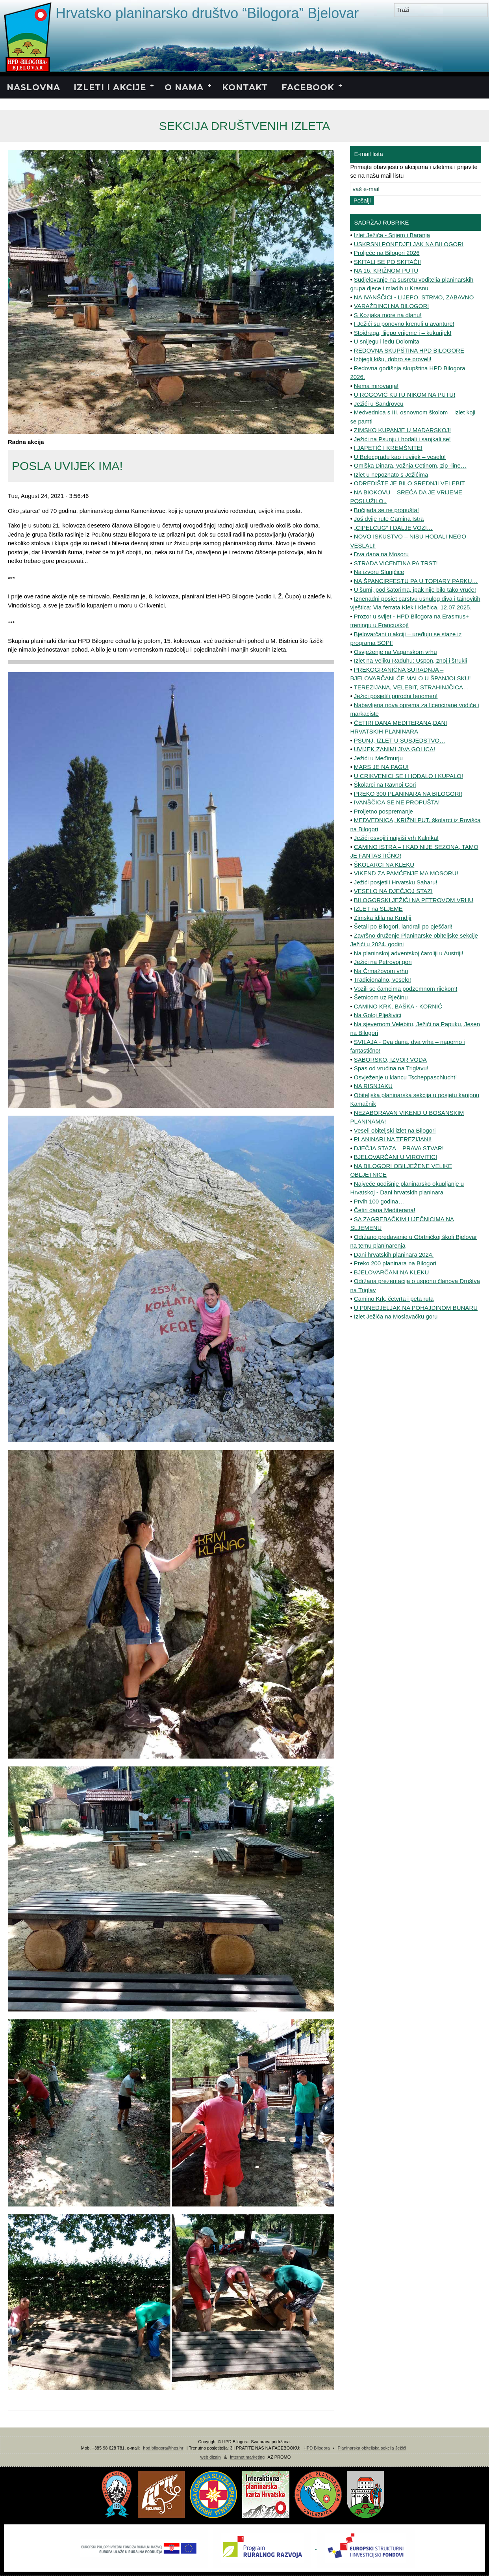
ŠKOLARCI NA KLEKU (384, 864)
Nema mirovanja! (376, 386)
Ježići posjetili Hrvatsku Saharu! (395, 882)
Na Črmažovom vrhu (381, 971)
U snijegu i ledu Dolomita (386, 341)
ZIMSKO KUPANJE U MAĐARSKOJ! (402, 430)
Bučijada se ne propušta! (386, 510)
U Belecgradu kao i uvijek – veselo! (400, 456)
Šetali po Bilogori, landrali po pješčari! (403, 926)
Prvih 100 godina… (379, 1201)
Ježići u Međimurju (378, 758)
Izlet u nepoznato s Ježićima (391, 474)
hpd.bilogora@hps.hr (163, 2448)
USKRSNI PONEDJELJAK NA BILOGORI (408, 244)
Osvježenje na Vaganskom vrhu (395, 651)
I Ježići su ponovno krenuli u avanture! (404, 323)
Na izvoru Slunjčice (379, 571)
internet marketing (247, 2457)
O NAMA (184, 87)
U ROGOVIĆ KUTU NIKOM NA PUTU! (405, 394)
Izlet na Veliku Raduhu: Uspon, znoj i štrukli (410, 660)
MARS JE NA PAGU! (381, 766)
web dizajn (210, 2457)
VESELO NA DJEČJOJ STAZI (393, 891)
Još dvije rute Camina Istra (389, 518)
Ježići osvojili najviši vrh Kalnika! (396, 837)
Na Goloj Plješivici (377, 1015)
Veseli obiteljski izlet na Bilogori (395, 1130)
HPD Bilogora (317, 2448)
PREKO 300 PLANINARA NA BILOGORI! (408, 793)
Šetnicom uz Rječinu (381, 997)
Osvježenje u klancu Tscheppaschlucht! (405, 1077)
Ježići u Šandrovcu (379, 403)
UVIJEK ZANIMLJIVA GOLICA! (394, 749)
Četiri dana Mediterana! (384, 1210)
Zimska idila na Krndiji (382, 917)
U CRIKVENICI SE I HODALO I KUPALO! (408, 776)
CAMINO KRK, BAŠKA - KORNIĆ (398, 1006)
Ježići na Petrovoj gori (383, 961)
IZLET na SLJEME (378, 908)
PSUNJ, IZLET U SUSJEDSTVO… (399, 740)
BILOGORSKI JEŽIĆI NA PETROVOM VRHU (413, 900)
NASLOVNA (33, 87)
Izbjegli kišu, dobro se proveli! (393, 359)
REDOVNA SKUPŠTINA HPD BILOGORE (409, 350)
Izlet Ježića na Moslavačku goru (396, 1316)
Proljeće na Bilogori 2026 (387, 252)
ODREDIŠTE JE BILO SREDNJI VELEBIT (409, 483)
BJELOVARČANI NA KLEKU (391, 1272)
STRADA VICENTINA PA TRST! (396, 563)
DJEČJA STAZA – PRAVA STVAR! (399, 1148)
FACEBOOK (308, 87)
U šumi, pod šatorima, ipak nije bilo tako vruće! (415, 589)
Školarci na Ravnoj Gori (385, 784)
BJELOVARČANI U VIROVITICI (395, 1156)
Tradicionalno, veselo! (382, 979)
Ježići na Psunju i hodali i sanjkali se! (402, 439)
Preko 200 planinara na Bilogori (395, 1263)
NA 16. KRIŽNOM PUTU (386, 270)
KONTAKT (245, 87)
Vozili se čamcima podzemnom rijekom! (406, 988)
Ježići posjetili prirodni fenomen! (396, 696)
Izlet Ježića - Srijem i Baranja (392, 235)
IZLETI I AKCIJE (110, 87)
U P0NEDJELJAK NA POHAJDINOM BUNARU (416, 1307)
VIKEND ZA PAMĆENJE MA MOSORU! (406, 873)
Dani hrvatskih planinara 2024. (394, 1254)
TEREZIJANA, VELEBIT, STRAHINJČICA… (411, 687)
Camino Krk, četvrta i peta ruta (394, 1298)
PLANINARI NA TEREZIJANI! (393, 1139)
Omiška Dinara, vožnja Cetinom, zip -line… (410, 465)
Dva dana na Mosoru (381, 554)
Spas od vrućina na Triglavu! (391, 1068)
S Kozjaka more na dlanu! (388, 315)
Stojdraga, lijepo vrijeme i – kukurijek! (403, 332)
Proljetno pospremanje (383, 811)
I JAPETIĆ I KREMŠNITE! (388, 447)
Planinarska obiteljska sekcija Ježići (372, 2448)
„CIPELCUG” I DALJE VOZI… (393, 527)
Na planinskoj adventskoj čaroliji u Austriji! (408, 953)
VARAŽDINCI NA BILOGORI (391, 306)
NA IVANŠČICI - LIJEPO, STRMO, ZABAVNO (414, 297)
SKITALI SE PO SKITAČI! (387, 261)
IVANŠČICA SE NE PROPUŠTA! (397, 802)
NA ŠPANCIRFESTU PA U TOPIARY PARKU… (416, 581)
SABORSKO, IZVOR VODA (390, 1059)
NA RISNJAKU (373, 1086)
